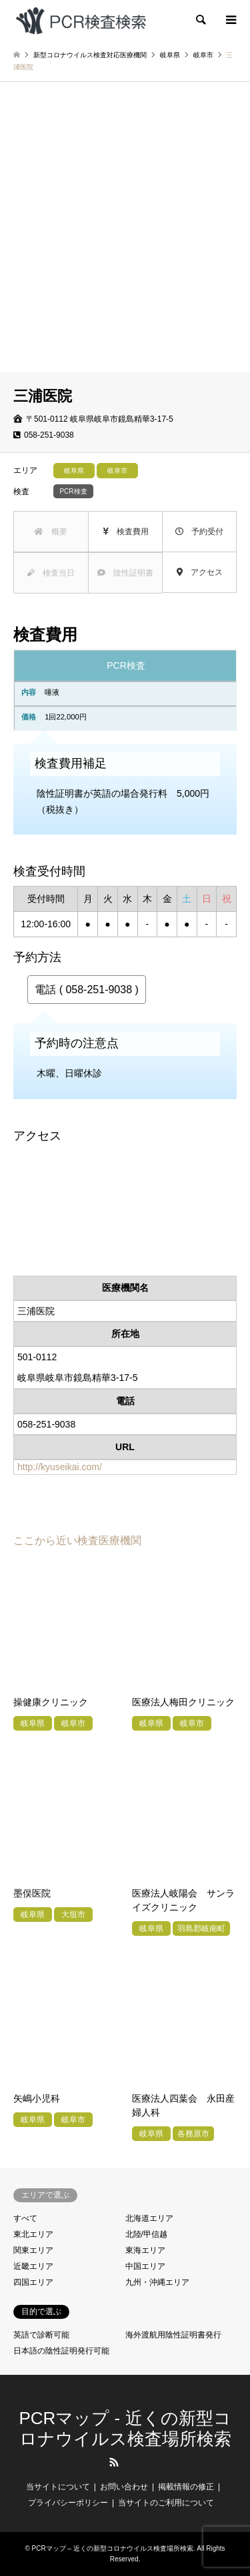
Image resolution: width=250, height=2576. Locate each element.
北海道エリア (149, 2218)
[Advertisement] (125, 240)
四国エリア (33, 2282)
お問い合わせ (124, 2486)
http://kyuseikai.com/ (59, 1467)
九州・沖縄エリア (157, 2282)
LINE (136, 2462)
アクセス (200, 572)
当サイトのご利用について (166, 2502)
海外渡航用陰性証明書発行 (173, 2335)
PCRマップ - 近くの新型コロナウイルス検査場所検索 (125, 2428)
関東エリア (33, 2250)
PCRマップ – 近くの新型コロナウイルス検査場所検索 (112, 2548)
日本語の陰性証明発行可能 (61, 2351)
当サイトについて (58, 2486)
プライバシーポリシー (68, 2502)
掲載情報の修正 (186, 2486)
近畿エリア (33, 2266)
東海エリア (145, 2250)
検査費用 (126, 531)
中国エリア (145, 2266)
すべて (25, 2218)
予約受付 (199, 531)
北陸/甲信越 (146, 2234)
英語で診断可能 (41, 2335)
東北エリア (33, 2234)
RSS (114, 2462)
